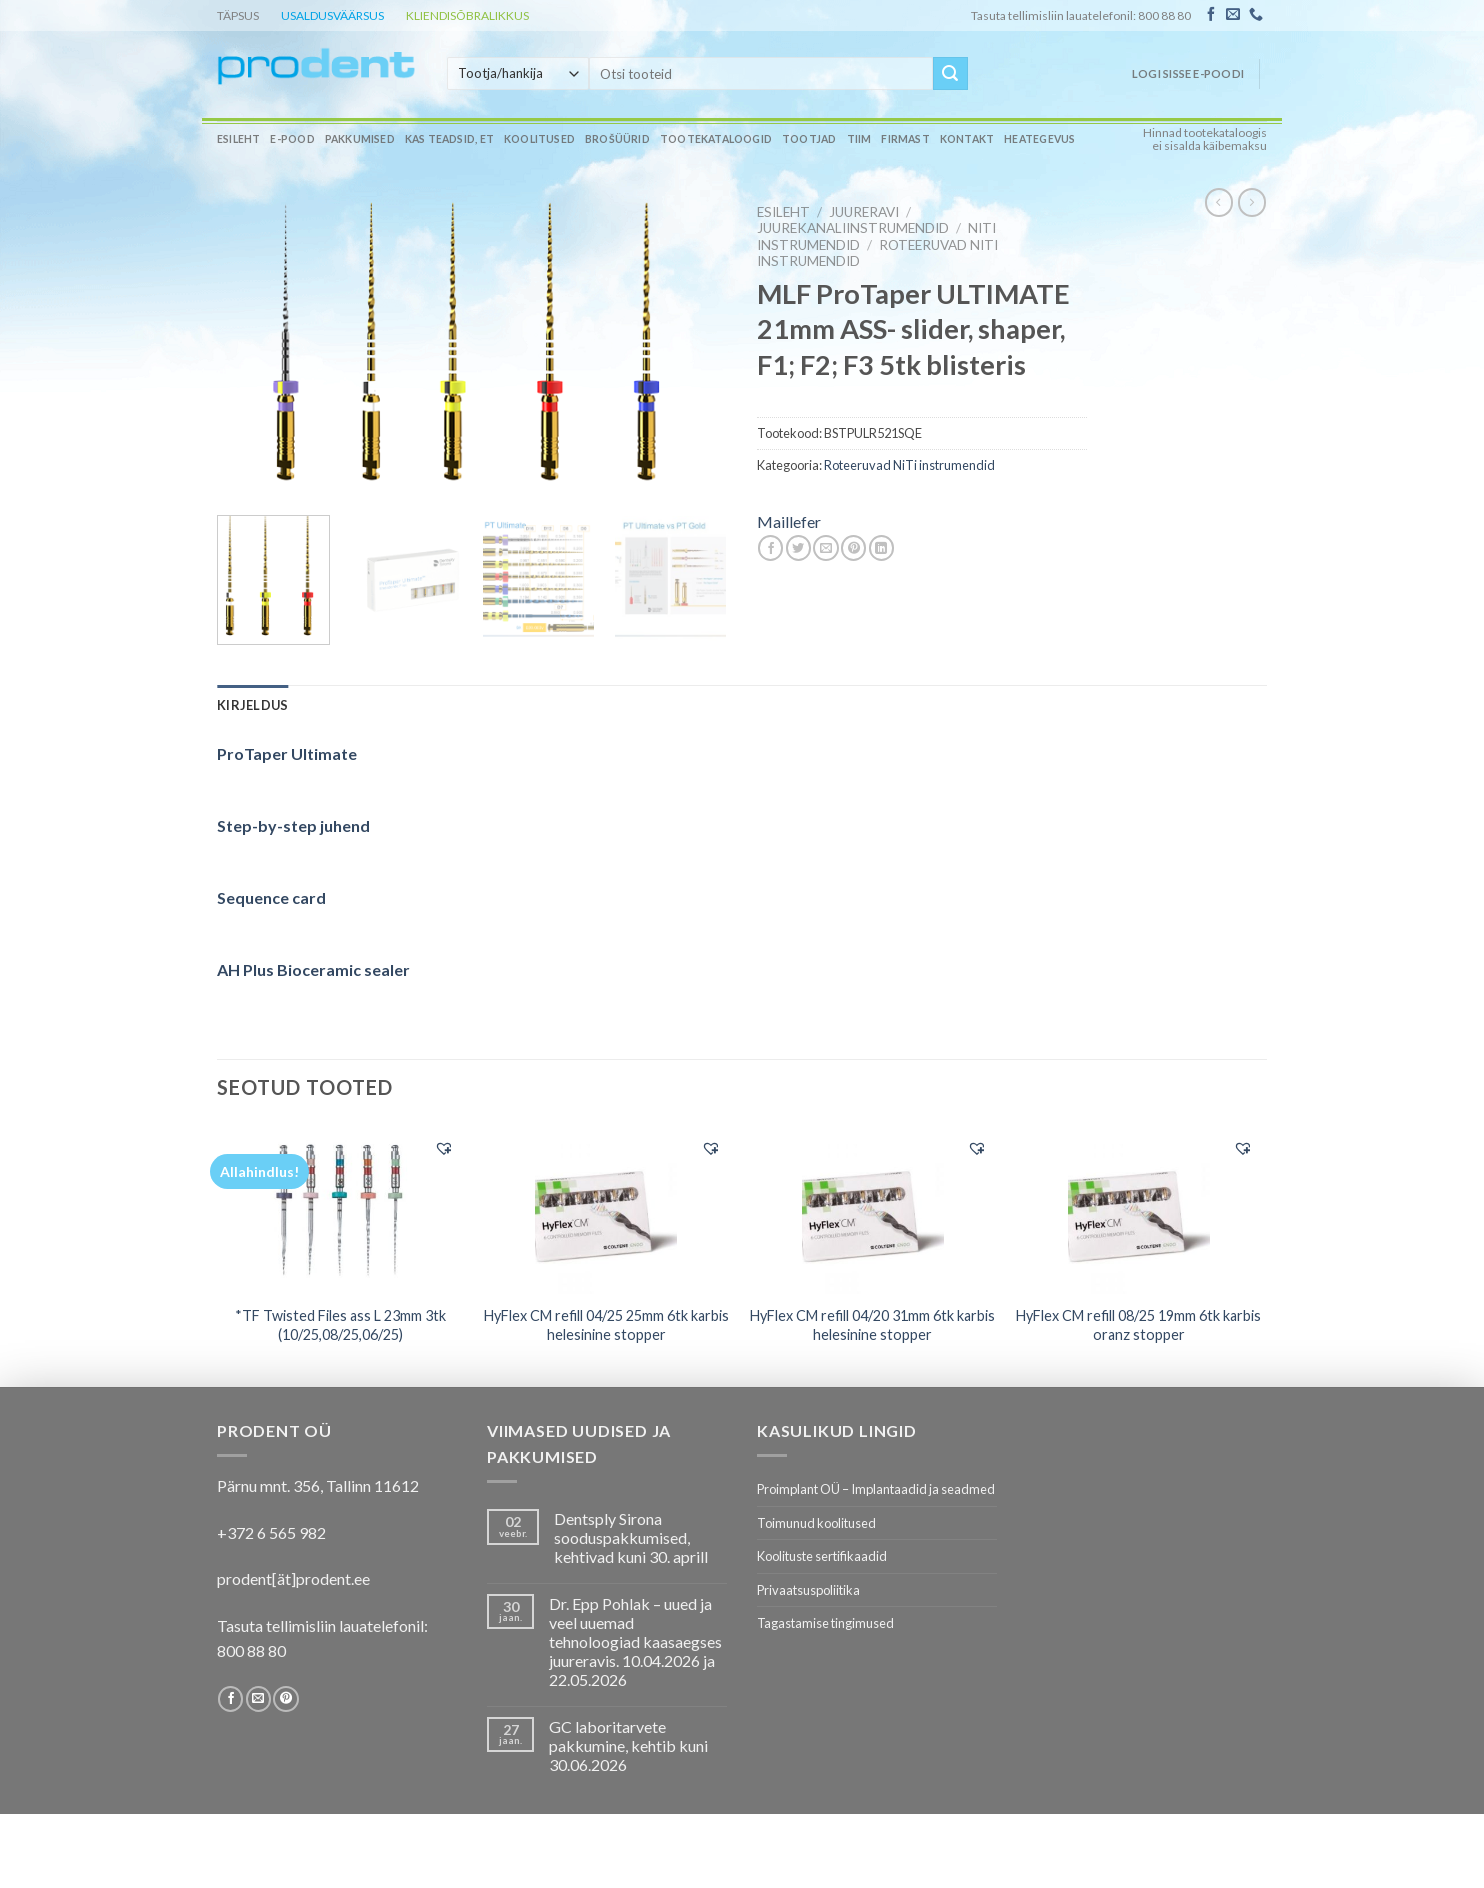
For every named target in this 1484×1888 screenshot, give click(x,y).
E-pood (292, 139)
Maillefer (789, 521)
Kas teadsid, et (449, 139)
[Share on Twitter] (798, 548)
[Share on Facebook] (770, 548)
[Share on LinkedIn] (881, 548)
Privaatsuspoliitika (808, 1590)
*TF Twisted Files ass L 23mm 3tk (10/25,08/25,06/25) (340, 1325)
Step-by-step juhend (293, 825)
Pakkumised (360, 139)
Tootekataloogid (716, 139)
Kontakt (967, 139)
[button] (444, 1148)
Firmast (905, 139)
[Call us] (1256, 15)
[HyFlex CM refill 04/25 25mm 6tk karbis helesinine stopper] (606, 1210)
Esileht (238, 139)
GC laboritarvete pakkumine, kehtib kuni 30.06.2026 (628, 1745)
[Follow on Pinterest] (285, 1699)
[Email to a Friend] (825, 548)
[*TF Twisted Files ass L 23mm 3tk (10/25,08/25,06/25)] (340, 1210)
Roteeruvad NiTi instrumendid (909, 465)
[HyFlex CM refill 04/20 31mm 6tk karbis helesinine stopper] (872, 1210)
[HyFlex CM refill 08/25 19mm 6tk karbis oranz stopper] (1139, 1210)
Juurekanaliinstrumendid (853, 228)
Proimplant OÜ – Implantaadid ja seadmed (876, 1489)
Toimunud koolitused (816, 1523)
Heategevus (1039, 139)
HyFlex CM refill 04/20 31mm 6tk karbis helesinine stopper (872, 1325)
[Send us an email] (1233, 15)
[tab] (252, 705)
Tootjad (809, 139)
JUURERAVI (864, 212)
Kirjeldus (252, 705)
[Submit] (950, 74)
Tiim (859, 139)
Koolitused (539, 139)
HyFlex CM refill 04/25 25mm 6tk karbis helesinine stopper (606, 1325)
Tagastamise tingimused (825, 1623)
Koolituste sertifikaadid (822, 1556)
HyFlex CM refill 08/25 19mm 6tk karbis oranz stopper (1138, 1325)
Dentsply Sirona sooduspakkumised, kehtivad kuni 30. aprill (631, 1537)
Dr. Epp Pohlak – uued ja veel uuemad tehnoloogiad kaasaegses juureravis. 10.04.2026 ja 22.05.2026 (635, 1642)
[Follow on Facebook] (1211, 15)
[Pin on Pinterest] (853, 548)
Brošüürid (617, 139)
